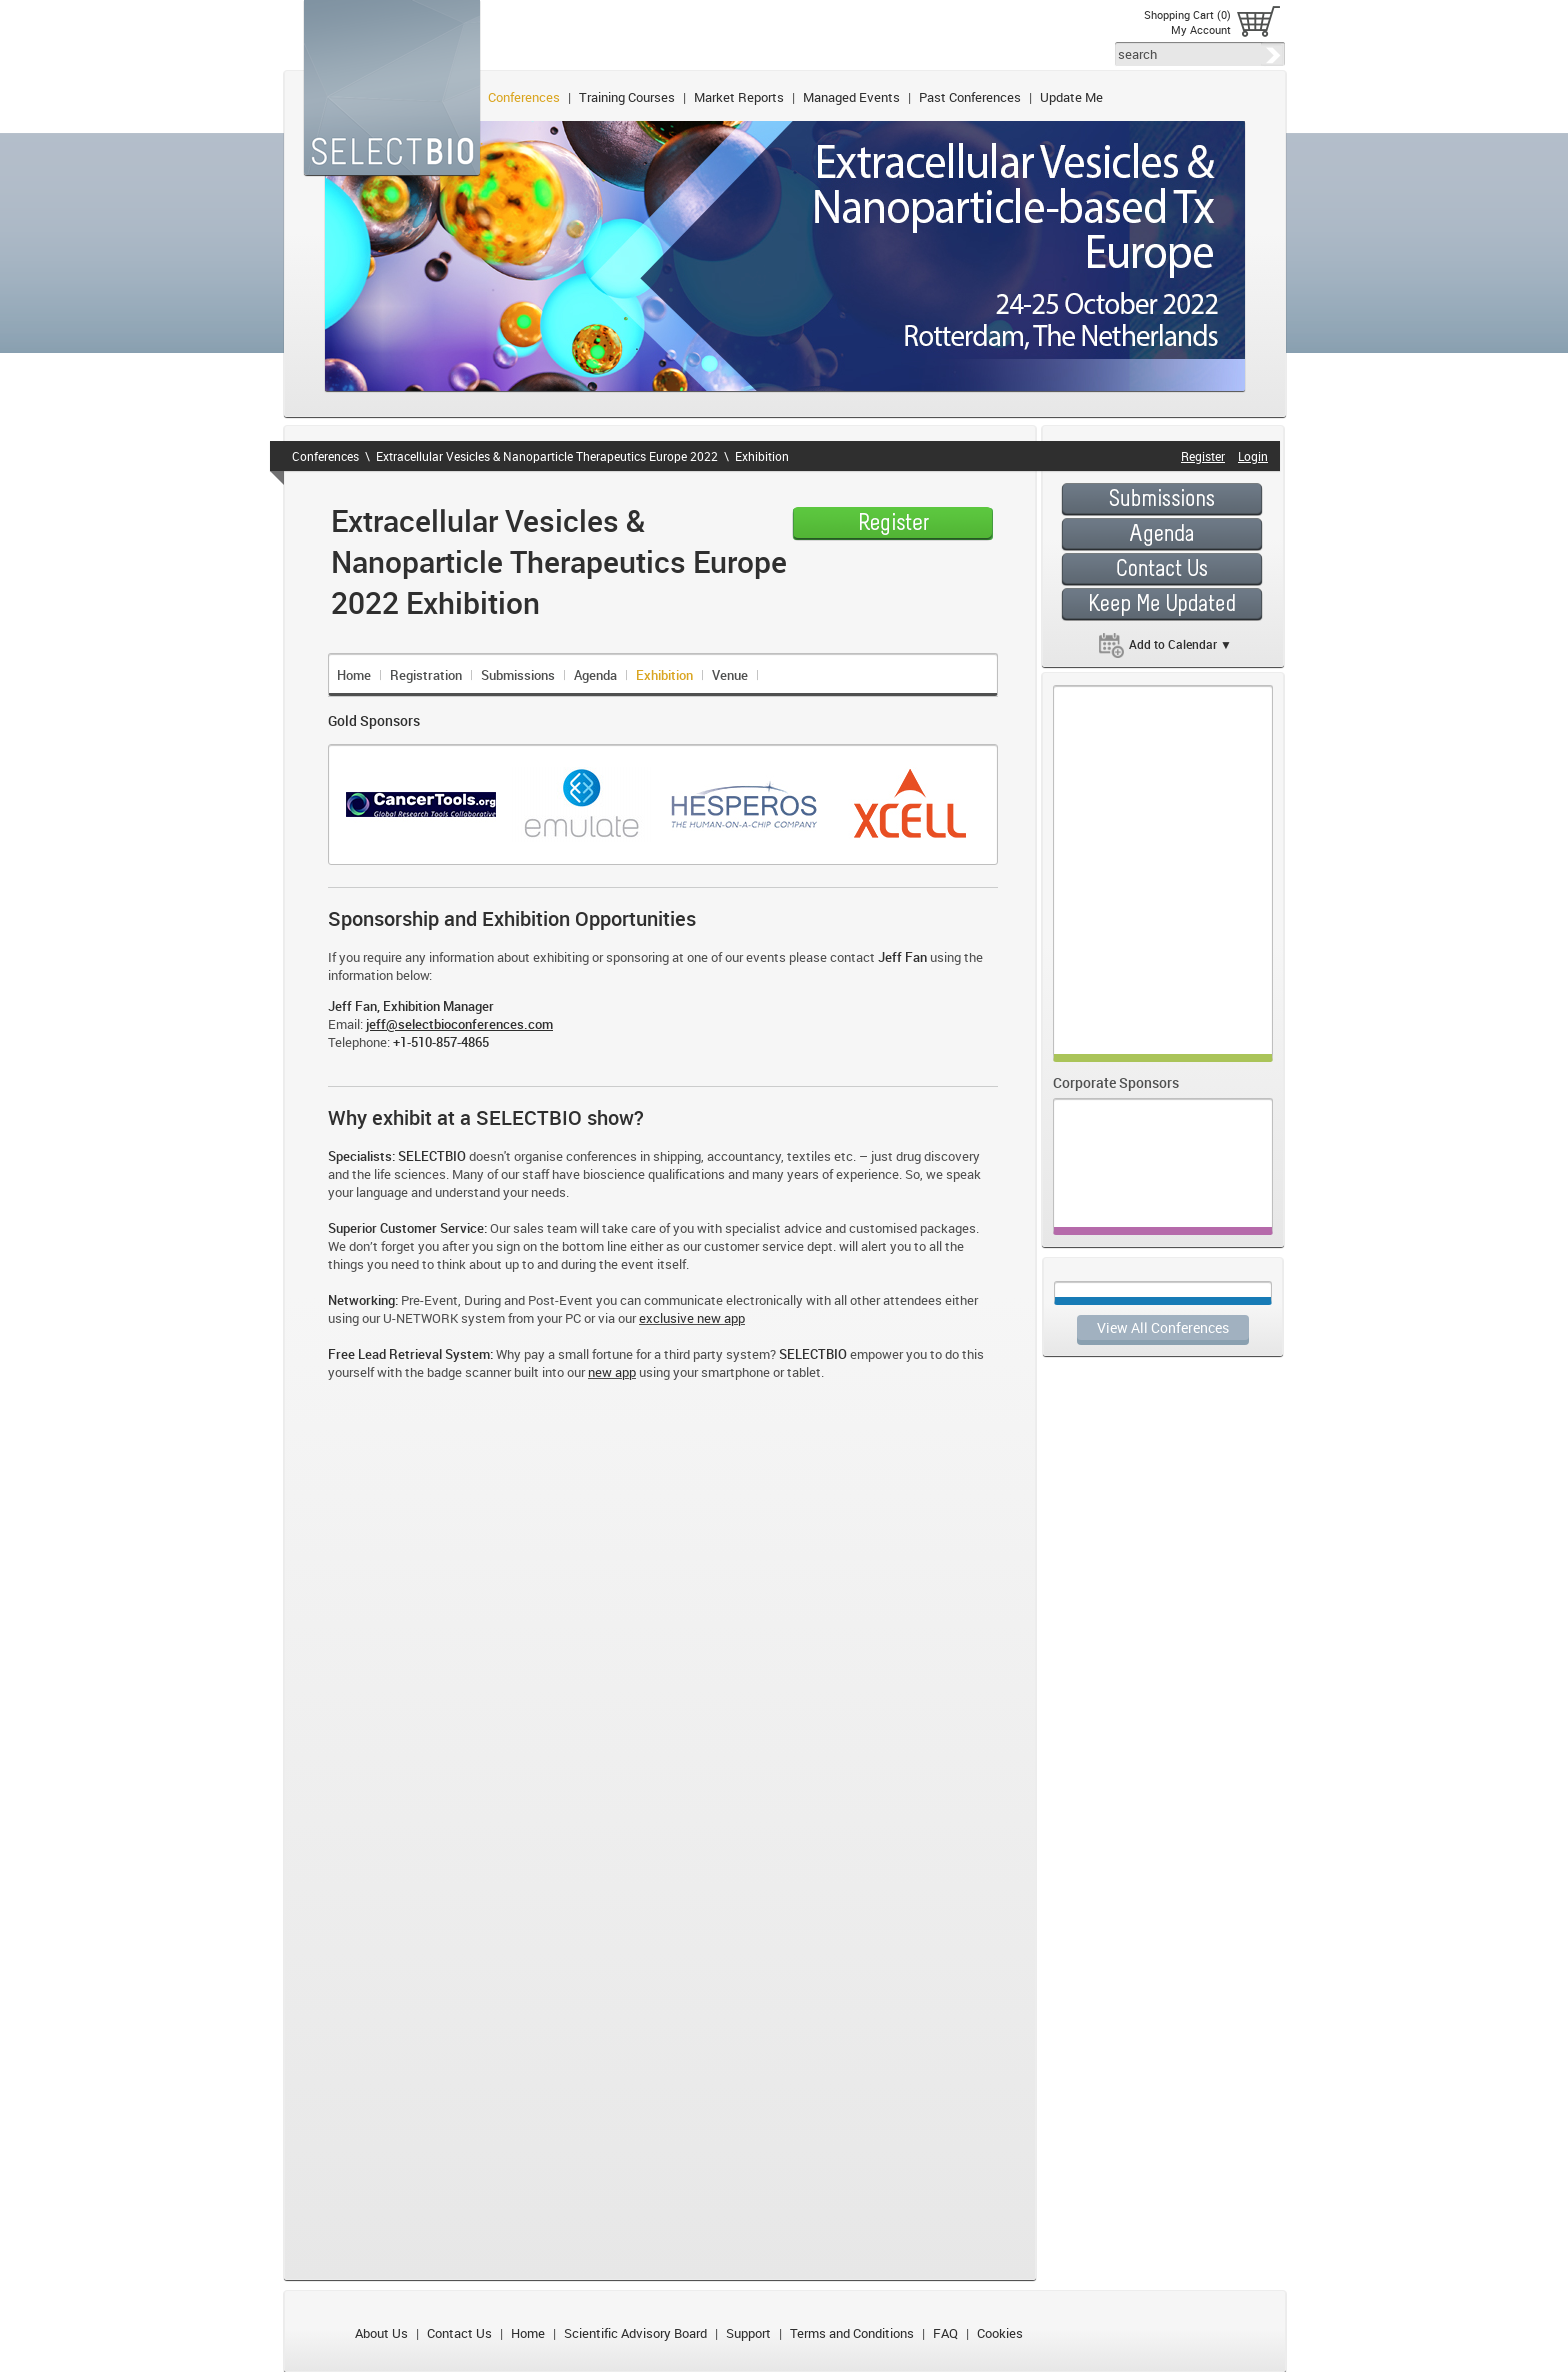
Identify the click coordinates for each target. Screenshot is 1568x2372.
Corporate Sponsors (1116, 1082)
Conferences (524, 97)
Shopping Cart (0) (1187, 14)
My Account (1201, 29)
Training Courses (627, 97)
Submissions (518, 675)
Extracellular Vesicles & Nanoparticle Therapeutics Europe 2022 (547, 456)
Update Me (1071, 97)
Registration (426, 675)
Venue (730, 675)
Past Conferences (970, 97)
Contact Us (459, 2333)
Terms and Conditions (852, 2333)
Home (354, 675)
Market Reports (739, 97)
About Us (381, 2333)
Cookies (1000, 2333)
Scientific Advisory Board (635, 2333)
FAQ (945, 2333)
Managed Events (851, 97)
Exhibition (762, 456)
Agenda (595, 675)
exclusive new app (692, 1318)
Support (748, 2333)
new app (612, 1372)
